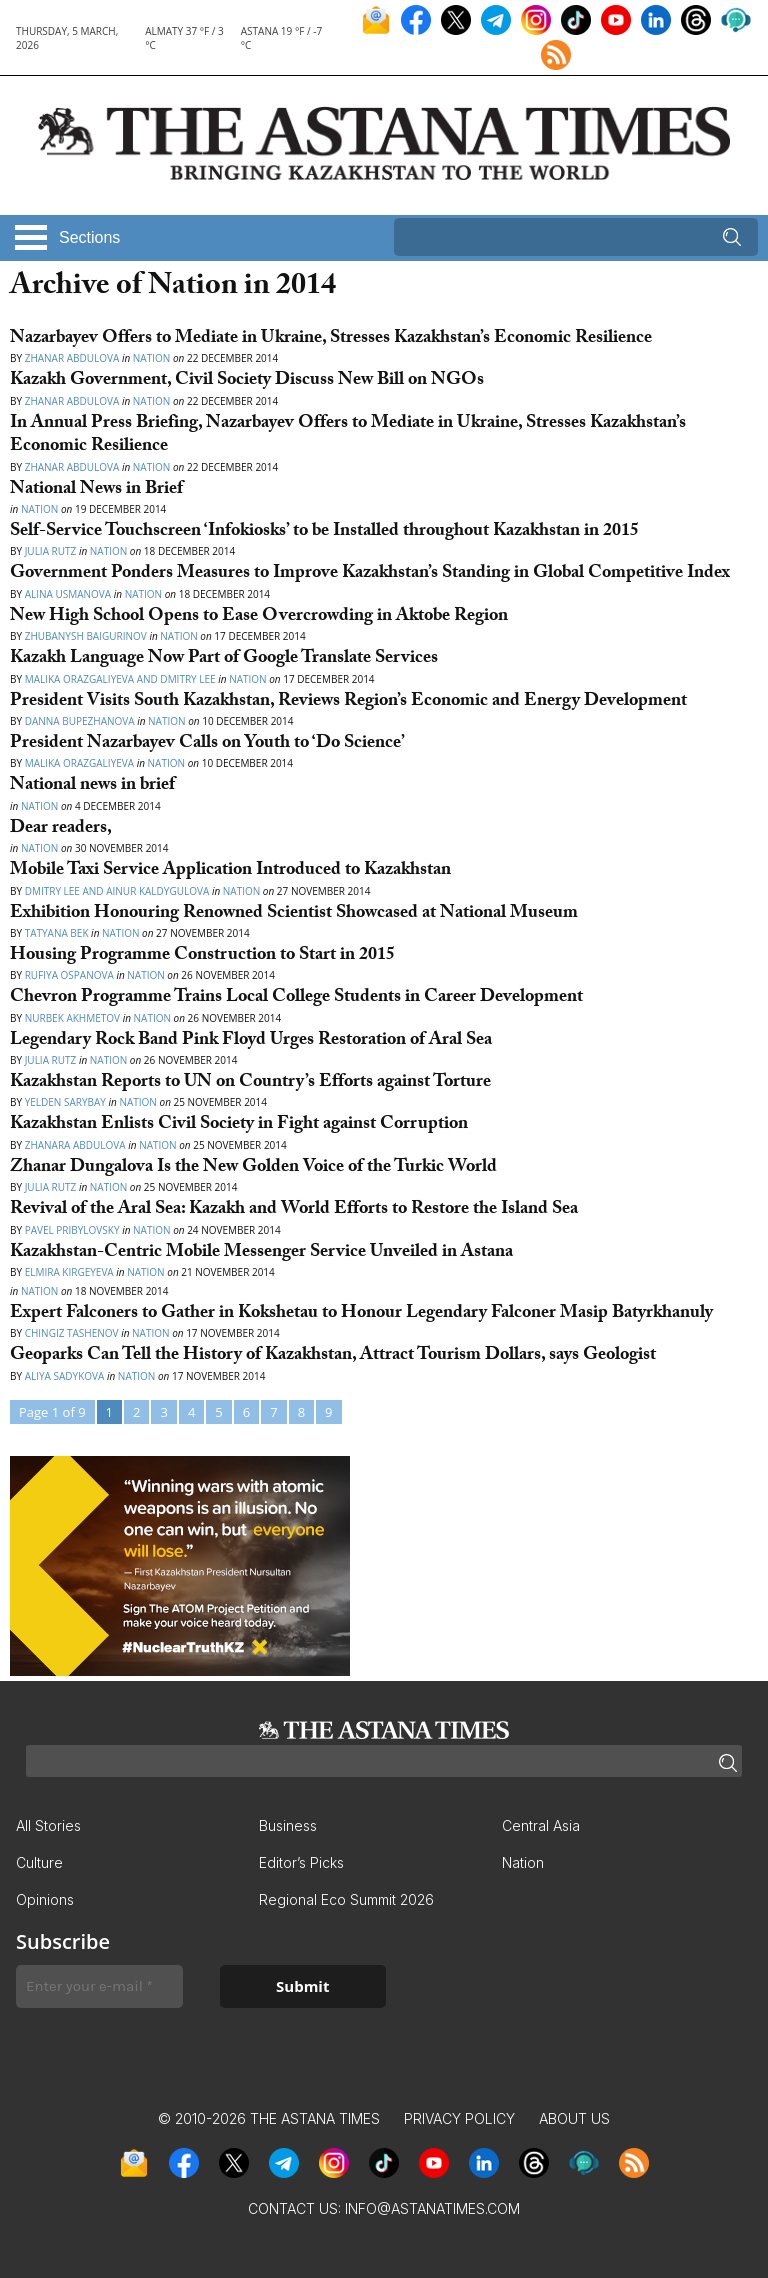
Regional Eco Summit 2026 (346, 1899)
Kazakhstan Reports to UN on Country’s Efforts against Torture (250, 1083)
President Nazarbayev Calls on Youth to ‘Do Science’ (207, 744)
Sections (89, 237)
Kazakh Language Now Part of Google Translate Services (224, 659)
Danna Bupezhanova (80, 721)
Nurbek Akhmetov (72, 1018)
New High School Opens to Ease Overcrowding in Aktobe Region (259, 617)
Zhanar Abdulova (72, 358)
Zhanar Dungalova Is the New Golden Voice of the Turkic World (253, 1168)
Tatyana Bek (57, 933)
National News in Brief (96, 490)
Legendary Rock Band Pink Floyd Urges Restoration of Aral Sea (251, 1041)
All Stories (48, 1825)
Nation (151, 358)
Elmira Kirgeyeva (69, 1272)
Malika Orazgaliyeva (79, 763)
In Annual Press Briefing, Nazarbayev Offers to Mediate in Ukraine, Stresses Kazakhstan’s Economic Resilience (348, 436)
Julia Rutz (51, 551)
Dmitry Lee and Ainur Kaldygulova (117, 891)
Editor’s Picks (301, 1862)
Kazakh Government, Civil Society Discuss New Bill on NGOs (247, 381)
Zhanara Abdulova (75, 1145)
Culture (39, 1862)
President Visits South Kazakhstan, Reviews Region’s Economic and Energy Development (348, 702)
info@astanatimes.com (432, 2208)
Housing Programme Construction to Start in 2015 (202, 956)
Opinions (45, 1899)
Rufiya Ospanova (71, 975)
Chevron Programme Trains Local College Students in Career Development (296, 998)
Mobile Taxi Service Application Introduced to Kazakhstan (230, 871)
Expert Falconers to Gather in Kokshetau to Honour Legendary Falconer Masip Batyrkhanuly (361, 1314)
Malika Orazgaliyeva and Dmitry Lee (120, 679)
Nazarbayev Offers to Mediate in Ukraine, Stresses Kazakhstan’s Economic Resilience (331, 339)
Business (288, 1825)
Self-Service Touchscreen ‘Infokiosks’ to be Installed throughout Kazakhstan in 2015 (324, 532)
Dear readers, (61, 829)
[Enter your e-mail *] (99, 1986)
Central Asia (541, 1825)
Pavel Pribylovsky (72, 1230)
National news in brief (92, 786)
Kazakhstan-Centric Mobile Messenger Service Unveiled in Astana (261, 1253)
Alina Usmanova (69, 594)
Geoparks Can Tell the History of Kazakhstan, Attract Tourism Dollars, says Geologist (333, 1356)
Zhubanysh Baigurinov (87, 636)
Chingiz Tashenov (73, 1333)
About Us (574, 2118)
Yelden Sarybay (67, 1102)
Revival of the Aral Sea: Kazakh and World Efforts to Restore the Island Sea (294, 1210)
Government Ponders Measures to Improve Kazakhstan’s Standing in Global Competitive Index (370, 574)
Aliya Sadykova (65, 1376)
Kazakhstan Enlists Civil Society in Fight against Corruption (239, 1125)
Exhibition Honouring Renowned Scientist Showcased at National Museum (294, 914)
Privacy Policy (459, 2118)
